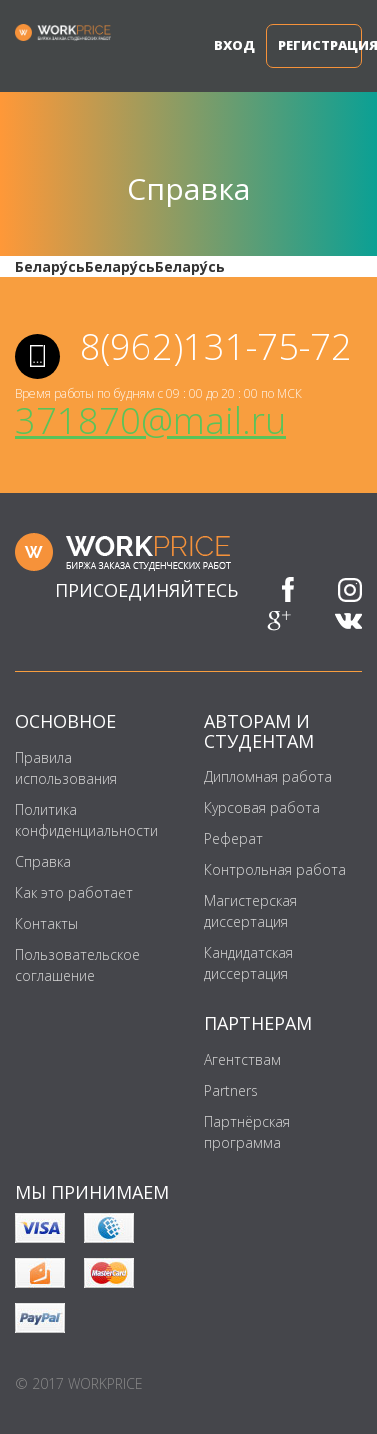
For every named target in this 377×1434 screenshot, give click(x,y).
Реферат (233, 838)
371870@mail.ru (150, 420)
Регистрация (320, 45)
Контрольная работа (275, 869)
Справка (43, 861)
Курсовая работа (262, 807)
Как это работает (74, 892)
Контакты (46, 923)
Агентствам (242, 1059)
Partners (231, 1090)
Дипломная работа (268, 776)
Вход (225, 45)
